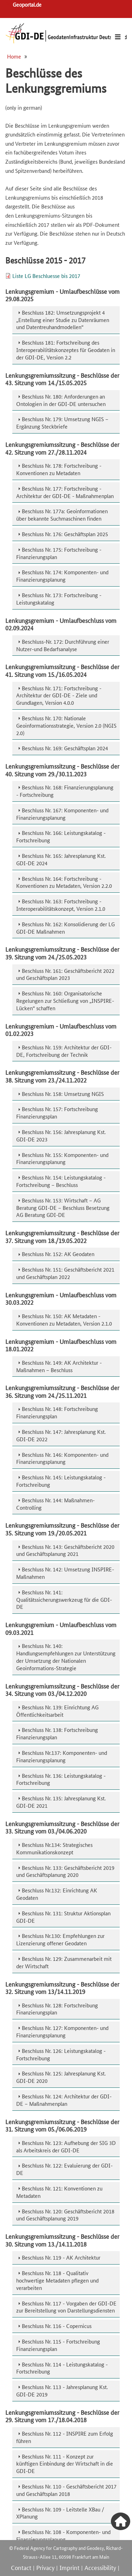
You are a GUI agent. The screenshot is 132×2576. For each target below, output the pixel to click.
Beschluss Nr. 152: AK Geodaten (58, 1253)
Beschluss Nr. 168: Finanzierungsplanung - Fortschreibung (64, 790)
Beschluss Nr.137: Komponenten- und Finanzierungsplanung (61, 1756)
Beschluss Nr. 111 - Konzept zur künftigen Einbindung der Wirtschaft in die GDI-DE (64, 2464)
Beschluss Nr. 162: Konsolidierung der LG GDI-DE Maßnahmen (65, 927)
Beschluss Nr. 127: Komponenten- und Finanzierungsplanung (62, 2031)
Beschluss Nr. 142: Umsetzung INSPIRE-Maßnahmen (65, 1572)
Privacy (45, 2567)
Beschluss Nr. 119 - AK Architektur (61, 2257)
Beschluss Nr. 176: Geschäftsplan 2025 (65, 534)
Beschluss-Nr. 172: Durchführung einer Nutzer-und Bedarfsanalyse (62, 645)
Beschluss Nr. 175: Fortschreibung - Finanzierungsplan (58, 553)
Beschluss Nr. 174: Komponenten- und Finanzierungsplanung (62, 575)
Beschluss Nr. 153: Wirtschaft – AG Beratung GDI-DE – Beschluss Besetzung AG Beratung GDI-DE (62, 1207)
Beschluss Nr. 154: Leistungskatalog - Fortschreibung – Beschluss (61, 1181)
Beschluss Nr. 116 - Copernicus (57, 2325)
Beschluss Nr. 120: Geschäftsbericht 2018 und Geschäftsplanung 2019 (65, 2214)
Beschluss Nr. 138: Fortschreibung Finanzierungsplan (57, 1733)
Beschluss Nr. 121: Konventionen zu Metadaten (59, 2191)
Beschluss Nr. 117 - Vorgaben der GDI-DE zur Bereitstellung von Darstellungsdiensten (66, 2306)
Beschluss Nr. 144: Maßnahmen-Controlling (55, 1503)
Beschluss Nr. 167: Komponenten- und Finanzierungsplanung (62, 813)
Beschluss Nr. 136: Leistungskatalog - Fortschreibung (61, 1779)
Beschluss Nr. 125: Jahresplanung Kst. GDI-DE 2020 (61, 2076)
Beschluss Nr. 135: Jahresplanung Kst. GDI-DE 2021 (61, 1801)
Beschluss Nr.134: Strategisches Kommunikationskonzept (54, 1848)
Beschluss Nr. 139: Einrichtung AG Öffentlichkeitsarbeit (57, 1710)
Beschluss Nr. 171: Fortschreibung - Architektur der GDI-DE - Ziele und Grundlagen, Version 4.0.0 (58, 695)
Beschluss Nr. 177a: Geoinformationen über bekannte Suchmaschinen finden (62, 514)
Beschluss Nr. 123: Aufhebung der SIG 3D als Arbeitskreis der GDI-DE (66, 2146)
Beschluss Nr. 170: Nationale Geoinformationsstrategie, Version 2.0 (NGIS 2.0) (66, 725)
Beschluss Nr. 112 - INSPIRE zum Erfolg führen (64, 2437)
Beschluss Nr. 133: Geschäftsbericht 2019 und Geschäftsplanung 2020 (65, 1871)
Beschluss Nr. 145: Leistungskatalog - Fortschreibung (61, 1480)
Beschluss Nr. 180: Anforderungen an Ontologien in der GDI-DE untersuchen (61, 400)
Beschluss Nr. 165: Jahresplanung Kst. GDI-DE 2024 (61, 859)
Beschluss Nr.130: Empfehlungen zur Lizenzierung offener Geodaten (60, 1939)
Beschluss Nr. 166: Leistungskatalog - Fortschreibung (61, 836)
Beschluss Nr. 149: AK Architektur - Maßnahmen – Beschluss (59, 1366)
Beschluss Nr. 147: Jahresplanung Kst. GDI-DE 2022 (61, 1435)
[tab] (66, 320)
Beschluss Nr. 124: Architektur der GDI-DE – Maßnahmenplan (64, 2099)
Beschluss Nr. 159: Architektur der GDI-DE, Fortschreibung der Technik (64, 1050)
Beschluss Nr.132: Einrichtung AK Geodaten (56, 1893)
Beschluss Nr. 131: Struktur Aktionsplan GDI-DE (63, 1916)
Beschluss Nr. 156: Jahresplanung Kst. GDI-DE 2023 (61, 1135)
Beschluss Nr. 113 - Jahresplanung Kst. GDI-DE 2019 (62, 2390)
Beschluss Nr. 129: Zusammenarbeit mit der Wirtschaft (64, 1962)
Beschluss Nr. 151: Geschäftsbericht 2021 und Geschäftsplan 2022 (65, 1273)
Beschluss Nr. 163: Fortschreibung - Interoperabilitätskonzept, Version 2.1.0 (60, 904)
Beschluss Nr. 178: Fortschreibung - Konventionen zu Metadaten (58, 469)
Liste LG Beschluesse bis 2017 (46, 275)
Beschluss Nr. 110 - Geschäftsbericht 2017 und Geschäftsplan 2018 (66, 2490)
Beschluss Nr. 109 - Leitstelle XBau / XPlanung (60, 2512)
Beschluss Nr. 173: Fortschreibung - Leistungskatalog (58, 598)
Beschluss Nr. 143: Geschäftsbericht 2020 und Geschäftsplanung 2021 (65, 1550)
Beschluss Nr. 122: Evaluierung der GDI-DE (64, 2169)
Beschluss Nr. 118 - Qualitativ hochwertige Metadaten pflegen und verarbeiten (57, 2280)
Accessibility (100, 2567)
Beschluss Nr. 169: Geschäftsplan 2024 (65, 748)
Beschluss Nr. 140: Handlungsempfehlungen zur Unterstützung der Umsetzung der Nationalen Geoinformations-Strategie (65, 1656)
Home (14, 56)
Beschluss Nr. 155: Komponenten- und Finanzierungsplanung (62, 1158)
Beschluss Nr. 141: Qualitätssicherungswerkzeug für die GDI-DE (64, 1599)
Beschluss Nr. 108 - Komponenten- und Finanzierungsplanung (63, 2535)
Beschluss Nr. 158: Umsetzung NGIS (63, 1093)
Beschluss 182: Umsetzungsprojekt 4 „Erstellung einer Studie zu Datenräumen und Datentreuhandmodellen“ (62, 320)
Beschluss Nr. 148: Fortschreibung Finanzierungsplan (57, 1412)
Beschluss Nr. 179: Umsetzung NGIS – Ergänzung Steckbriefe (62, 422)
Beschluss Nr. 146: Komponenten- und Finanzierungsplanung (62, 1458)
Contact (21, 2567)
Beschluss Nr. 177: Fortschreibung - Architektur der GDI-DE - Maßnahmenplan (65, 492)
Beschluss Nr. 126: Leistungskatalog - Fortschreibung (61, 2054)
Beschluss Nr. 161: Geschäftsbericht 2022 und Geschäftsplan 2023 (65, 974)
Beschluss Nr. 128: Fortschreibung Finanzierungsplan (57, 2008)
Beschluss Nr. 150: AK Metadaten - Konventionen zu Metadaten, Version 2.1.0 (64, 1319)
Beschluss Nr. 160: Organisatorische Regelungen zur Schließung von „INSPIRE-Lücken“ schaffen (65, 1000)
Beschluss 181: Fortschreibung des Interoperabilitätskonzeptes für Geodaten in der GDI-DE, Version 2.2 (65, 350)
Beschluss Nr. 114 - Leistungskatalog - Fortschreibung (62, 2367)
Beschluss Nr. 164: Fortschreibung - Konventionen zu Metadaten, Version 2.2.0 (64, 882)
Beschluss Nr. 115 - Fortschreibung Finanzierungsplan (58, 2345)
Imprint (69, 2567)
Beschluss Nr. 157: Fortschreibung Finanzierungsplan (57, 1112)
